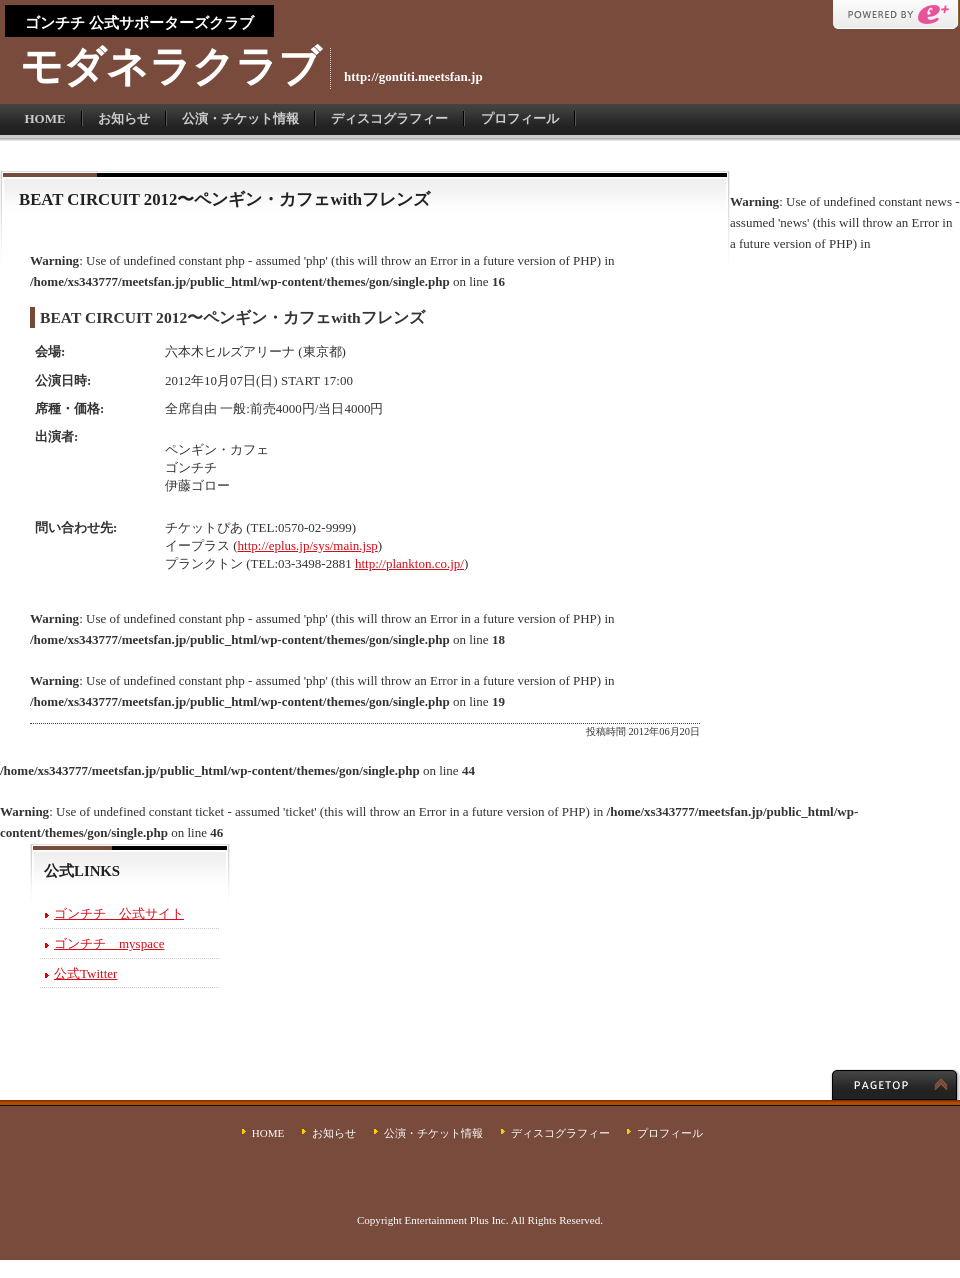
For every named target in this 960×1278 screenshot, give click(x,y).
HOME (45, 118)
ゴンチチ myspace (109, 943)
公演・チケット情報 (240, 118)
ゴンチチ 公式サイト (119, 913)
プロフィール (520, 118)
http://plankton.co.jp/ (409, 563)
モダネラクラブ (170, 66)
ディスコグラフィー (389, 118)
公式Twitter (85, 973)
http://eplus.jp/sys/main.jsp (308, 545)
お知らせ (124, 118)
